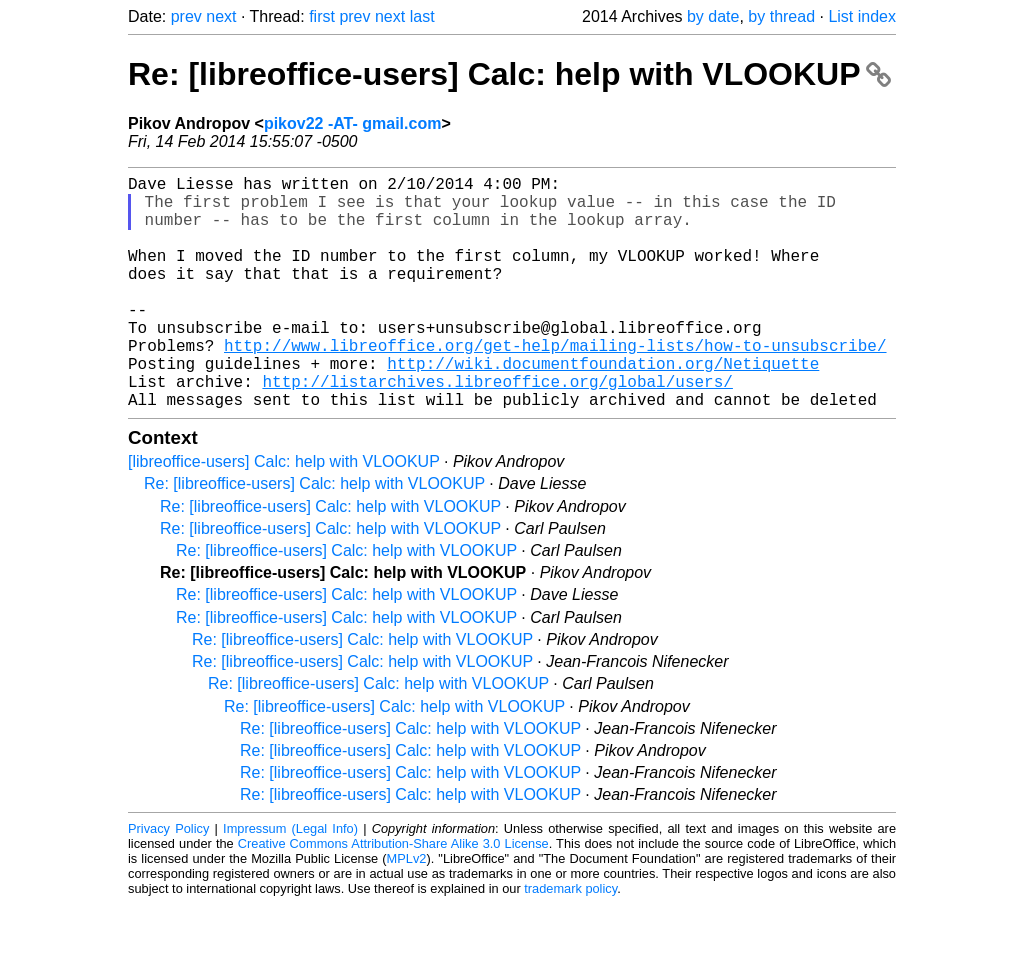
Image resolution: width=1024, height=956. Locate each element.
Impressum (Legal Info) (290, 880)
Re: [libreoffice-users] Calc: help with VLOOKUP (509, 74)
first (322, 16)
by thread (781, 16)
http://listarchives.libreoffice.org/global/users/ (497, 429)
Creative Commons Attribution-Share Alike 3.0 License (393, 895)
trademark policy (570, 940)
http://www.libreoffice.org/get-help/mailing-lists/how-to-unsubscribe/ (555, 385)
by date (713, 16)
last (422, 16)
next (221, 16)
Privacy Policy (168, 880)
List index (862, 16)
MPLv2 (407, 910)
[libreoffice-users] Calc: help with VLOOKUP (284, 513)
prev (186, 16)
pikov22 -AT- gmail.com (353, 123)
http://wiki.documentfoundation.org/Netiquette (603, 407)
